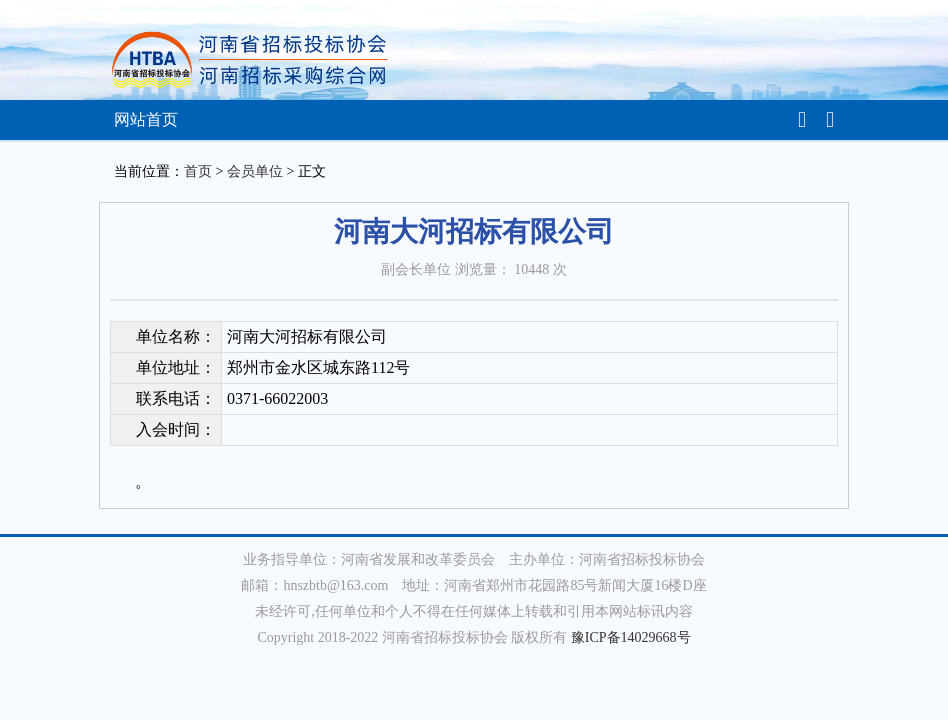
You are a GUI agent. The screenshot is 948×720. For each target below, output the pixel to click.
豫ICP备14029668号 (631, 637)
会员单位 (255, 171)
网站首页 (146, 119)
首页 (198, 171)
